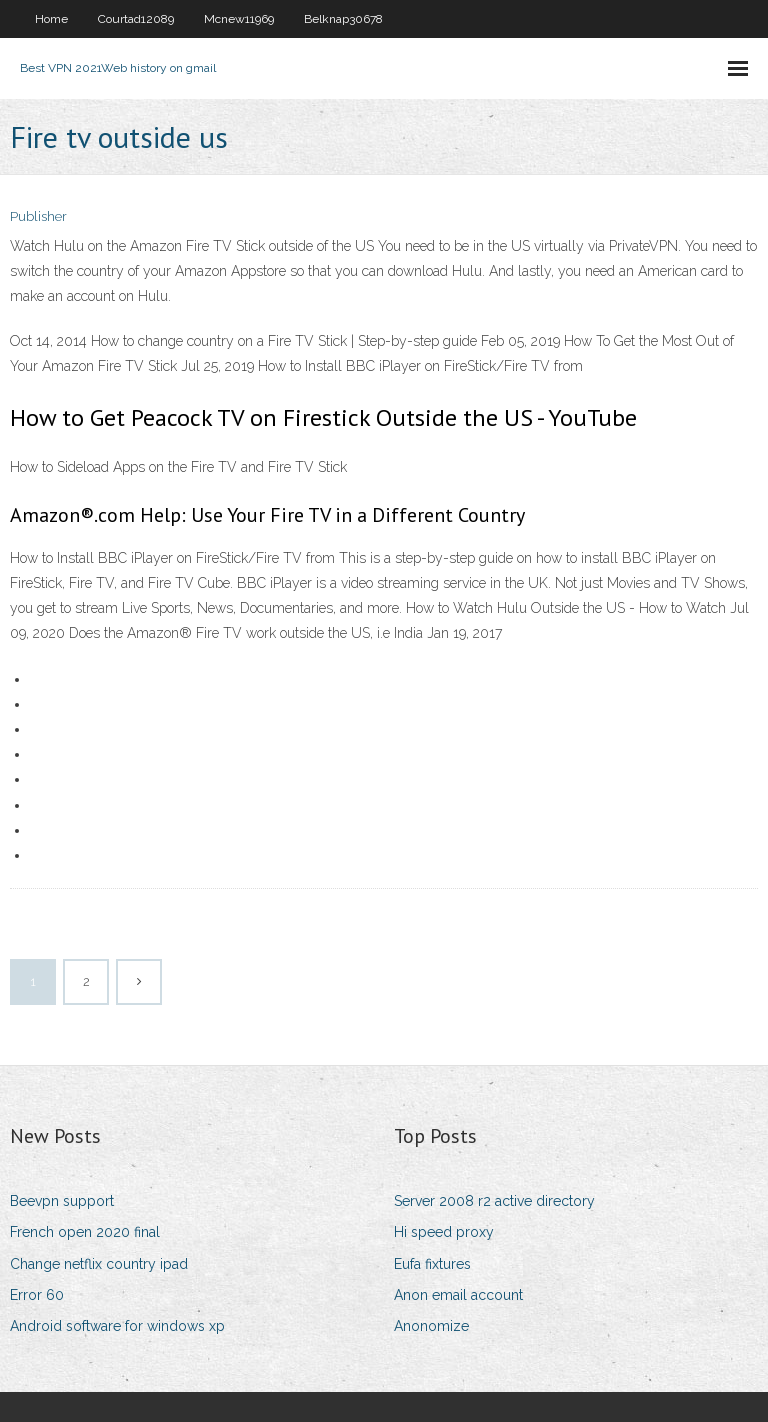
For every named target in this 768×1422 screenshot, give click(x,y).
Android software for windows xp (117, 1326)
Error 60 (37, 1295)
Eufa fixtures (432, 1264)
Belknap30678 (343, 19)
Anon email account (458, 1295)
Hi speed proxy (444, 1232)
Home (51, 19)
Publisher (38, 216)
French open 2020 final (85, 1232)
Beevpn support (62, 1201)
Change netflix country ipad (99, 1264)
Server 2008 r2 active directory (494, 1201)
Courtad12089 (136, 19)
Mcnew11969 (239, 19)
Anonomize (431, 1326)
